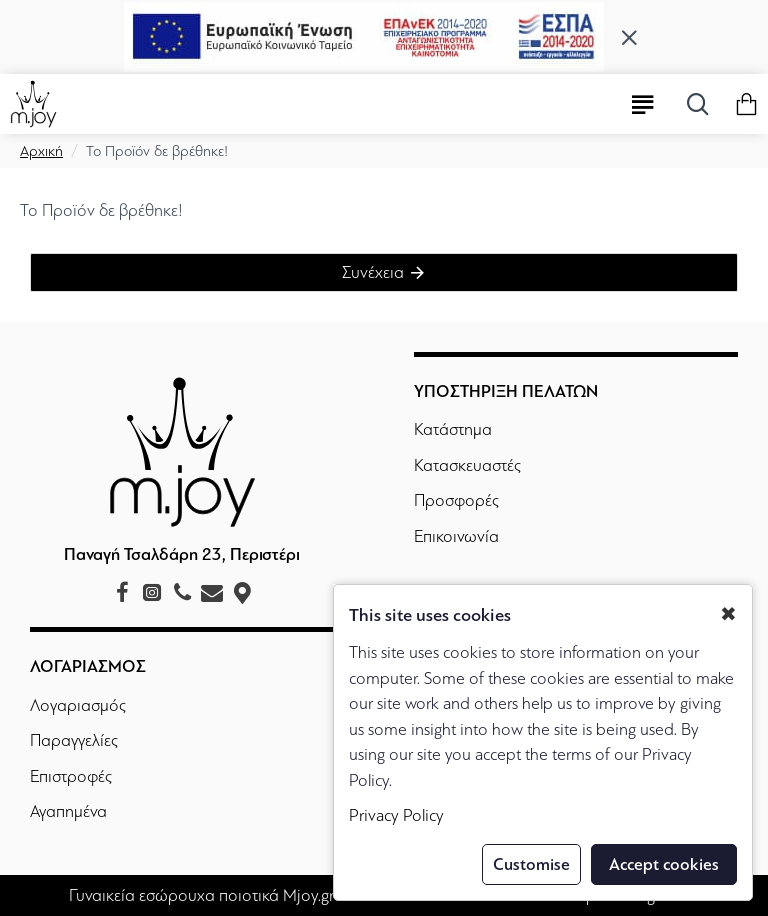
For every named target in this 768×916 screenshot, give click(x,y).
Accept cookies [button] (664, 864)
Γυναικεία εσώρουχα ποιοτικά (174, 895)
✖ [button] (728, 614)
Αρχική (41, 151)
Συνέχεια (373, 272)
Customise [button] (531, 864)
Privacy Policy (396, 815)
